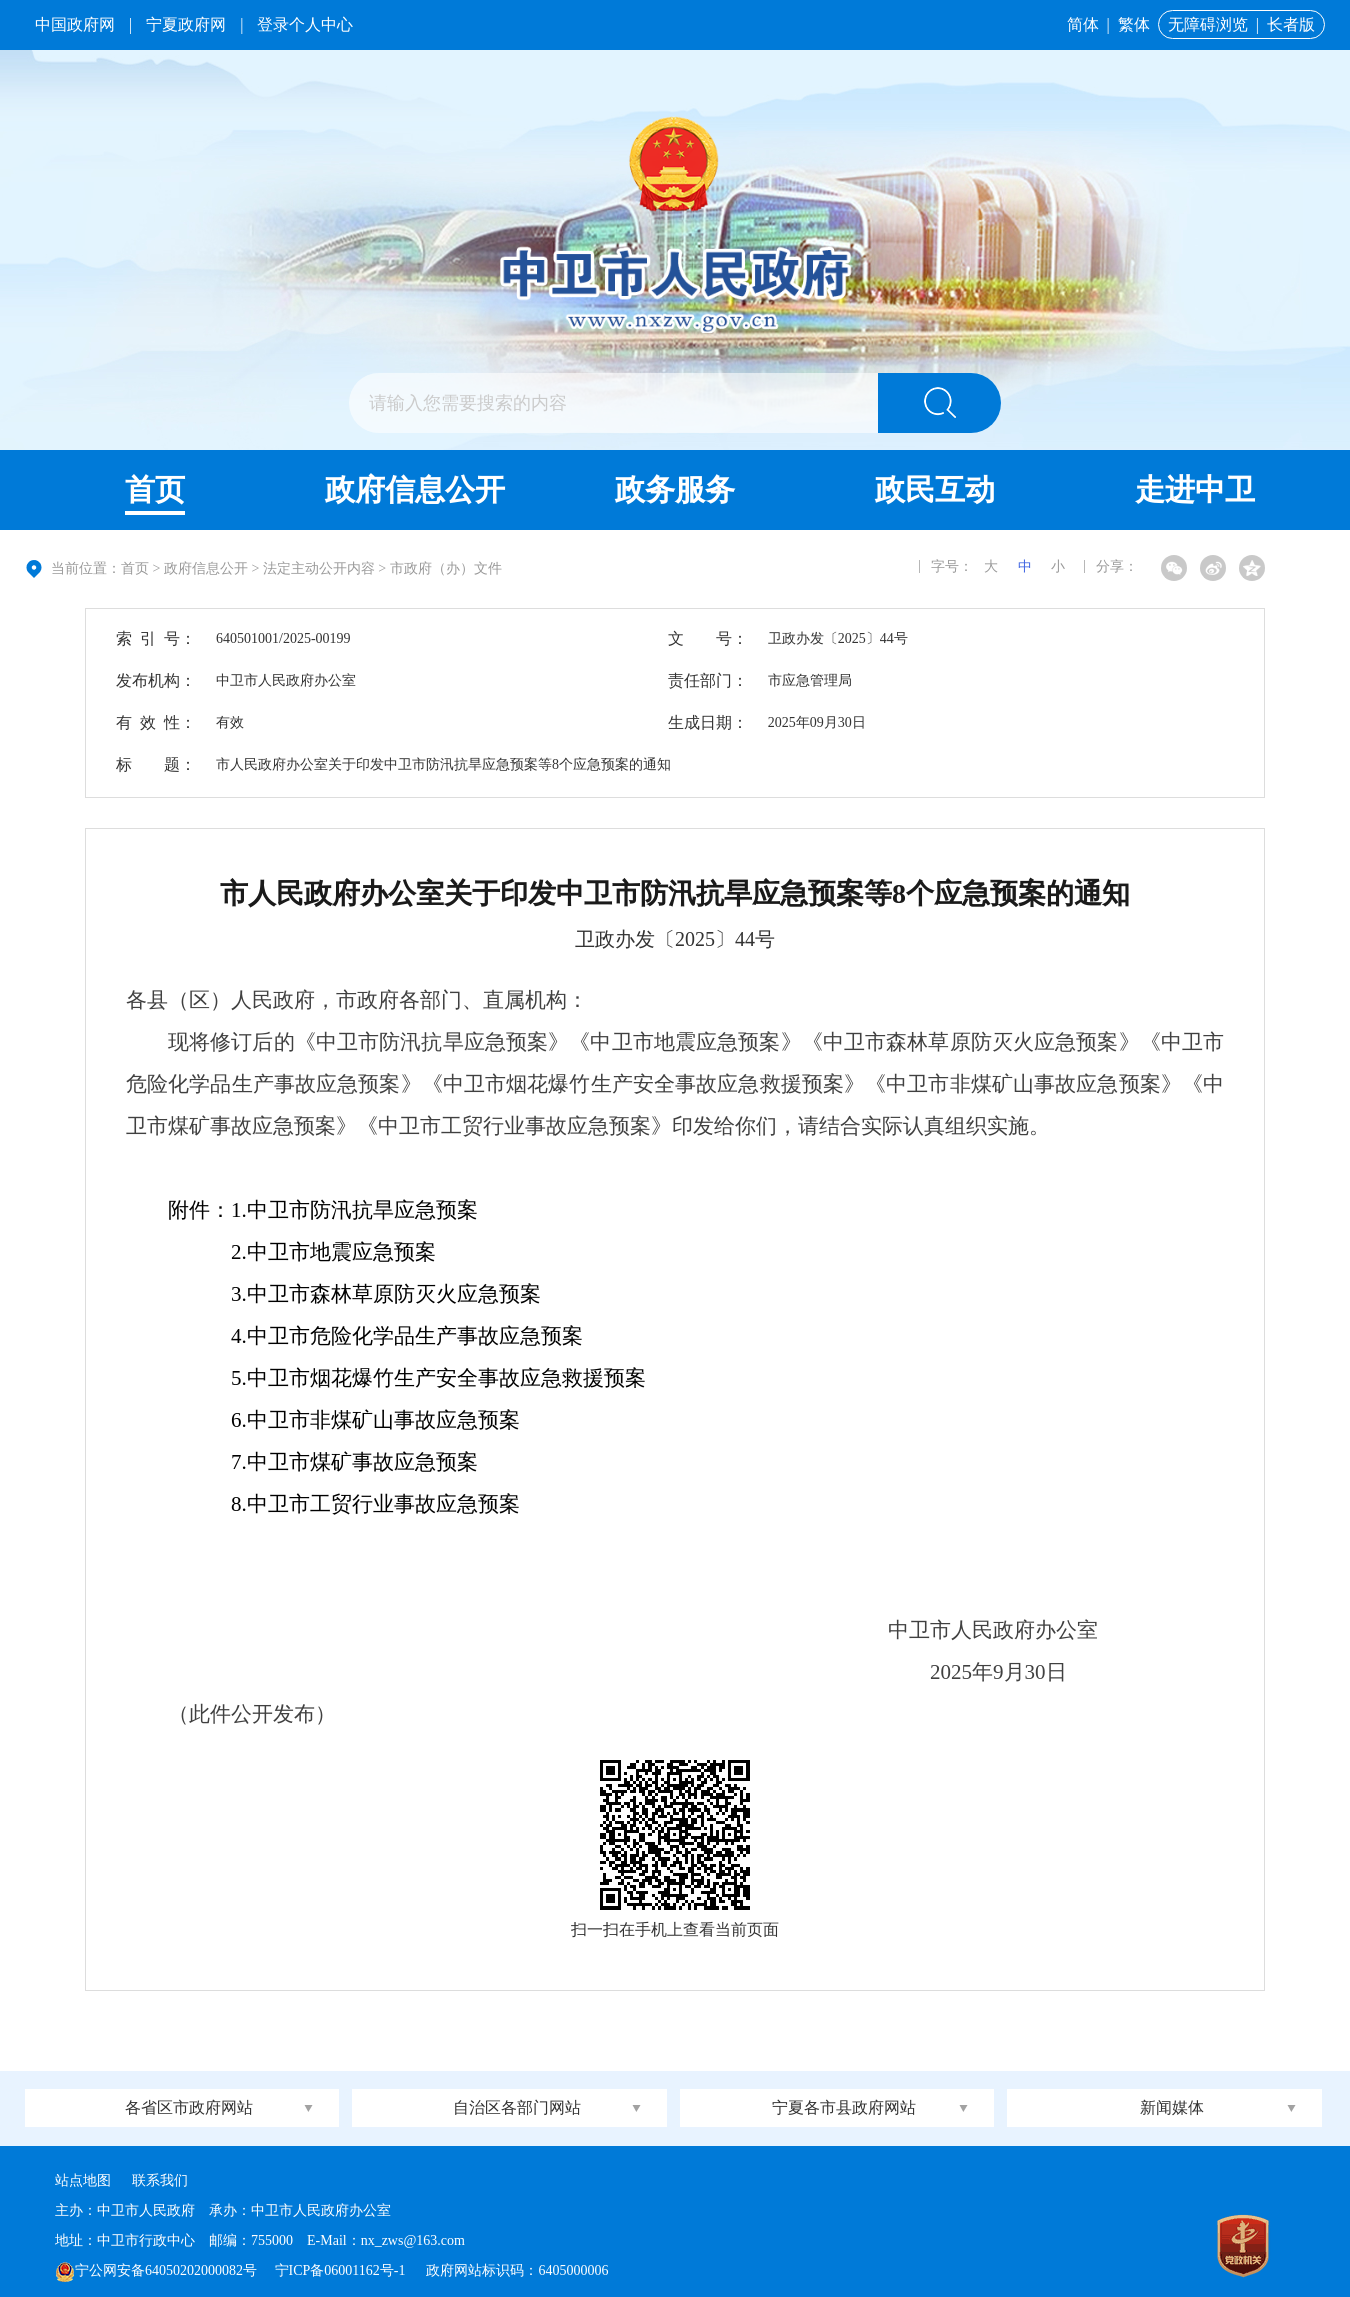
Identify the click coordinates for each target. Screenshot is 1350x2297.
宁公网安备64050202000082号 (156, 2270)
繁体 (1134, 24)
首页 (155, 489)
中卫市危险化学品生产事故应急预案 (375, 1336)
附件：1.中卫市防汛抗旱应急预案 (323, 1210)
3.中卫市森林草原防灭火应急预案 (354, 1294)
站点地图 (83, 2180)
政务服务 (675, 489)
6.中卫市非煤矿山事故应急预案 (344, 1420)
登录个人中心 (305, 24)
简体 (1083, 24)
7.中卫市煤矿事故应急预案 (323, 1462)
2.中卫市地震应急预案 (302, 1252)
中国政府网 (75, 24)
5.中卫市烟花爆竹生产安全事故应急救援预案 (407, 1378)
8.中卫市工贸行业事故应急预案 (344, 1504)
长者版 (1291, 24)
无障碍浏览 (1208, 24)
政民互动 (935, 489)
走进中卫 (1195, 489)
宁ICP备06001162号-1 (342, 2270)
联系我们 (160, 2180)
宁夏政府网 (186, 24)
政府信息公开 (415, 489)
